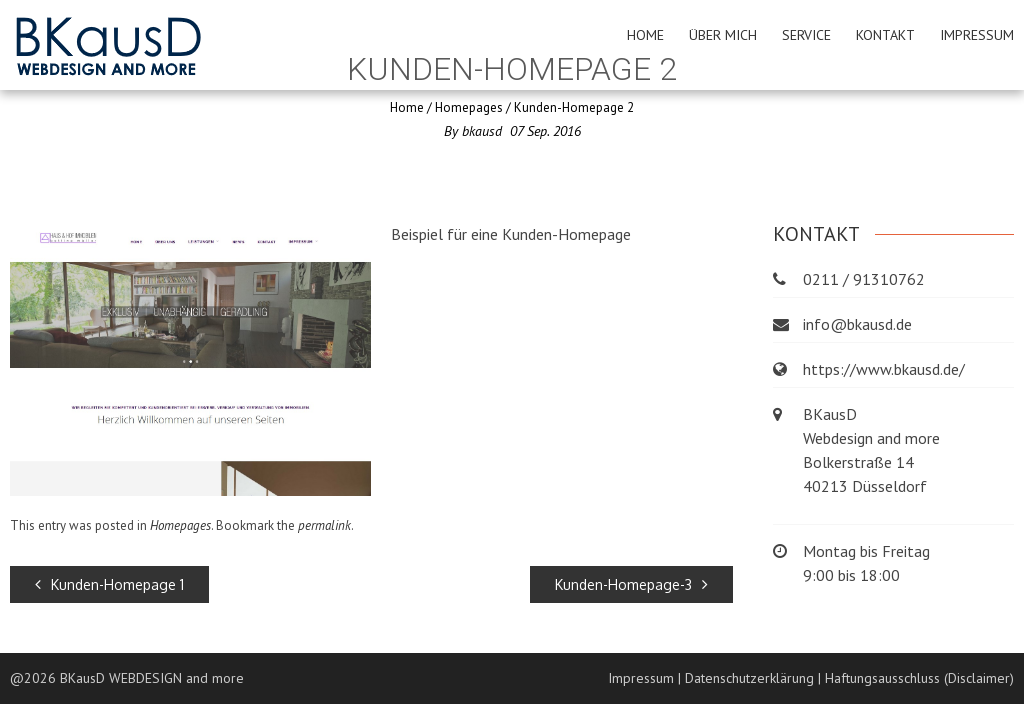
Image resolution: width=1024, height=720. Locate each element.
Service (806, 35)
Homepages (469, 107)
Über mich (723, 35)
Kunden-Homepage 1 (109, 584)
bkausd (482, 131)
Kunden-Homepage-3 (631, 584)
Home (645, 35)
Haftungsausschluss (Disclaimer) (919, 678)
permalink (324, 525)
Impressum (977, 35)
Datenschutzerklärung (749, 678)
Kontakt (885, 35)
